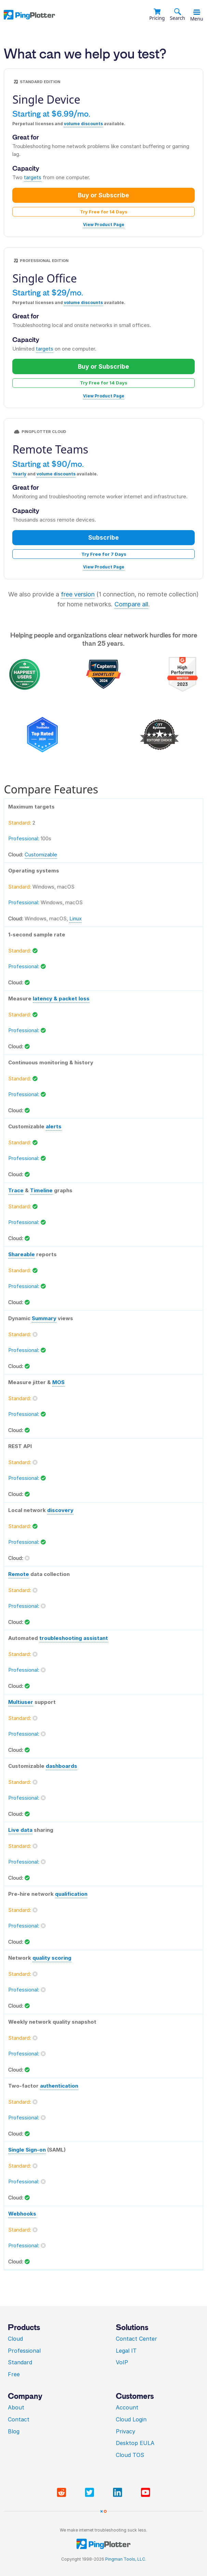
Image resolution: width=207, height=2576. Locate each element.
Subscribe (103, 537)
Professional (24, 2350)
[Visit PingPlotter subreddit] (63, 2492)
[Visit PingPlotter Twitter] (91, 2492)
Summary (44, 1318)
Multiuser (20, 1702)
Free (14, 2374)
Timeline (41, 1190)
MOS (58, 1382)
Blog (13, 2431)
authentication (59, 2085)
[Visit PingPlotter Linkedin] (119, 2492)
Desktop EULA (135, 2443)
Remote (18, 1574)
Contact (18, 2419)
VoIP (122, 2362)
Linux (75, 918)
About (16, 2407)
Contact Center (136, 2338)
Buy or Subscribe (103, 195)
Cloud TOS (130, 2455)
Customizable (41, 854)
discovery (60, 1510)
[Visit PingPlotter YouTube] (145, 2492)
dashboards (61, 1766)
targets (32, 177)
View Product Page (103, 224)
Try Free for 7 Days (103, 554)
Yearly (19, 473)
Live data (20, 1830)
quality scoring (51, 1958)
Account (127, 2407)
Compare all (131, 604)
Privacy (125, 2431)
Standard (20, 2362)
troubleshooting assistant (73, 1638)
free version (78, 594)
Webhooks (22, 2213)
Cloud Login (131, 2419)
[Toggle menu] (196, 12)
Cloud (15, 2338)
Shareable (21, 1254)
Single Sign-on (27, 2149)
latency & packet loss (61, 998)
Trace (16, 1190)
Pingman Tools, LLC (125, 2559)
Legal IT (126, 2350)
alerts (53, 1126)
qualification (71, 1894)
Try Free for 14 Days (103, 211)
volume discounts (83, 123)
